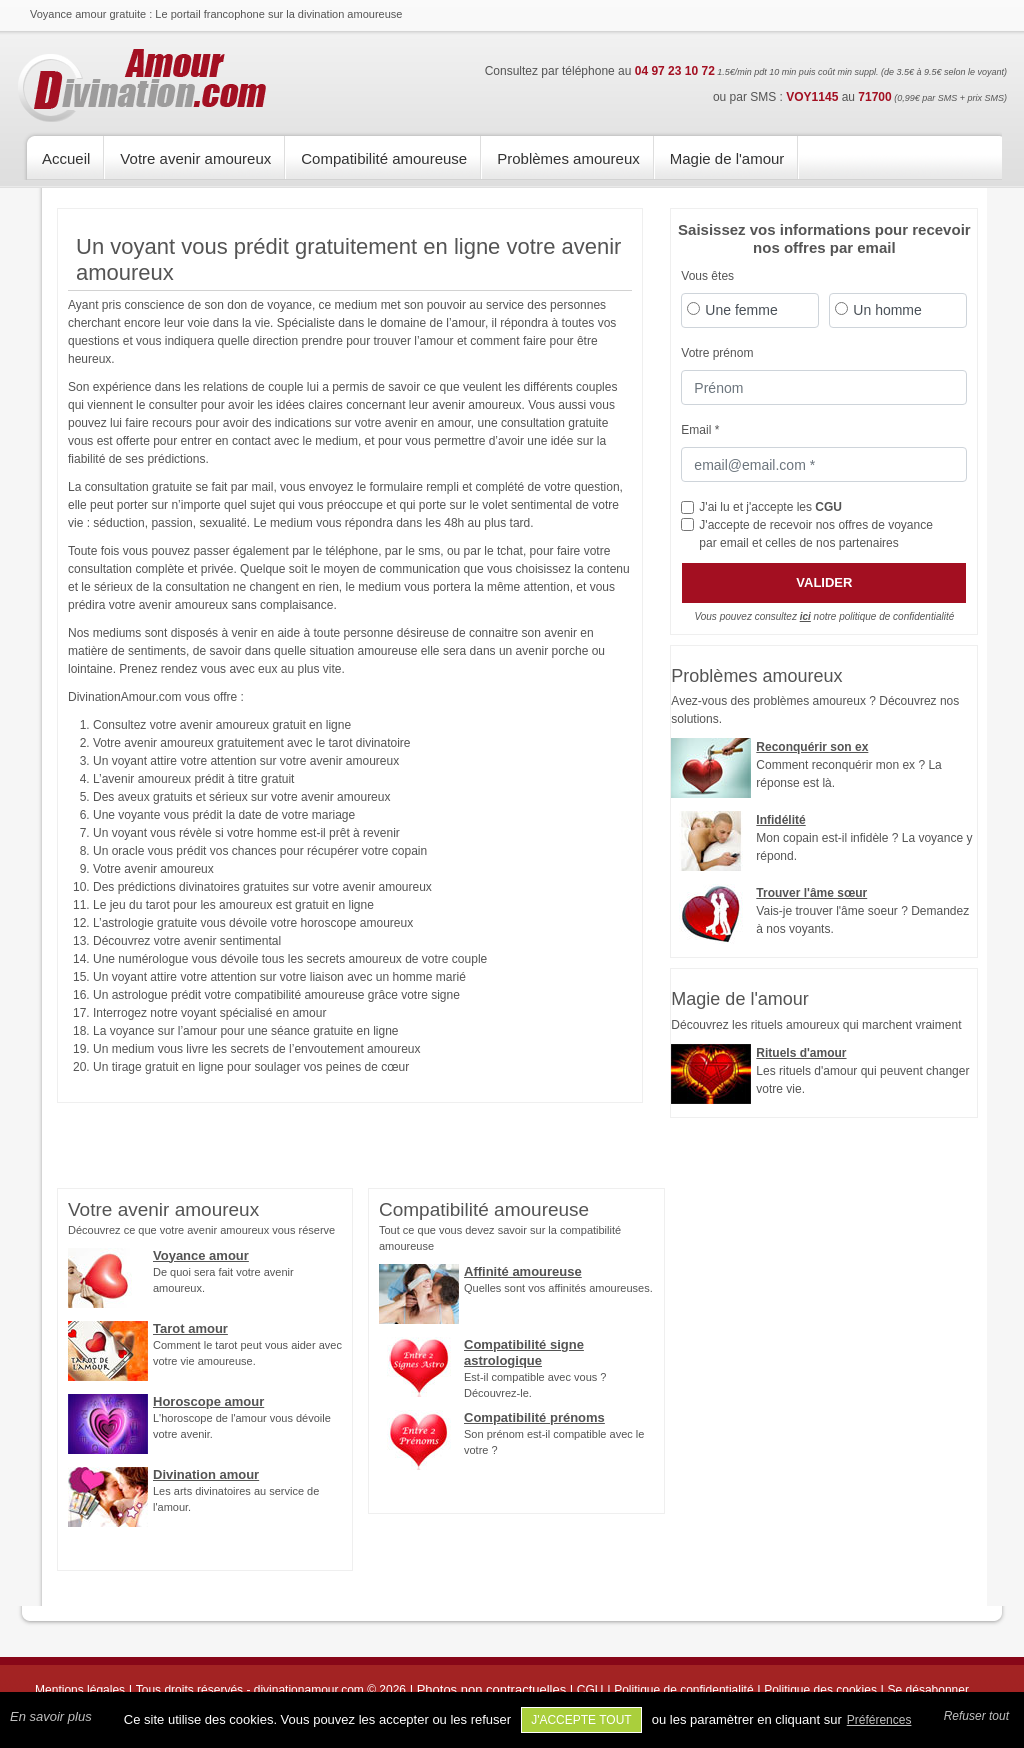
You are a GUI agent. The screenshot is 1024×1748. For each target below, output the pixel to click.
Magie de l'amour (727, 158)
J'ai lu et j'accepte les (770, 507)
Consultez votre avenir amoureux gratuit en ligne (222, 725)
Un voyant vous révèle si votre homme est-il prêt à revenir (246, 833)
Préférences (879, 1720)
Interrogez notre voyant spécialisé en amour (209, 1013)
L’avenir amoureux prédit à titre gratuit (193, 779)
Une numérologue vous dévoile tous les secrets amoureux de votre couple (290, 959)
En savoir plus (51, 1716)
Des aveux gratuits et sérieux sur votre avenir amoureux (241, 797)
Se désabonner (928, 1690)
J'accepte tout (581, 1720)
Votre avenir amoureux (195, 158)
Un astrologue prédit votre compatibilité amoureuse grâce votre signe (276, 995)
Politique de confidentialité (683, 1690)
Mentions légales (80, 1690)
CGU (828, 507)
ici (805, 616)
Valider (824, 582)
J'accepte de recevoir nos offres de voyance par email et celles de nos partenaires (816, 534)
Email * (700, 430)
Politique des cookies (820, 1690)
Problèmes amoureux (568, 158)
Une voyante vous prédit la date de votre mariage (224, 815)
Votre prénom (717, 353)
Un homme (887, 310)
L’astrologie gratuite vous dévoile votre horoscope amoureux (253, 923)
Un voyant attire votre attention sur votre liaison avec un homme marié (279, 977)
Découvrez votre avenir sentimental (187, 941)
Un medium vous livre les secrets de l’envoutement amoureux (256, 1049)
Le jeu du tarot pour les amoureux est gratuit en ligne (233, 905)
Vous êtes (707, 276)
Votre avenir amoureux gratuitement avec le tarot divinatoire (252, 743)
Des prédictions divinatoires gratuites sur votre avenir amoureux (262, 887)
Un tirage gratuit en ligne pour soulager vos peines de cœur (251, 1067)
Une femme (741, 310)
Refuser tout (976, 1716)
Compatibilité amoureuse (384, 158)
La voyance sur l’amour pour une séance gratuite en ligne (246, 1031)
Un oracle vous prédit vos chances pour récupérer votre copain (260, 851)
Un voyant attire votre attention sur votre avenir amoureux (246, 761)
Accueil (66, 158)
